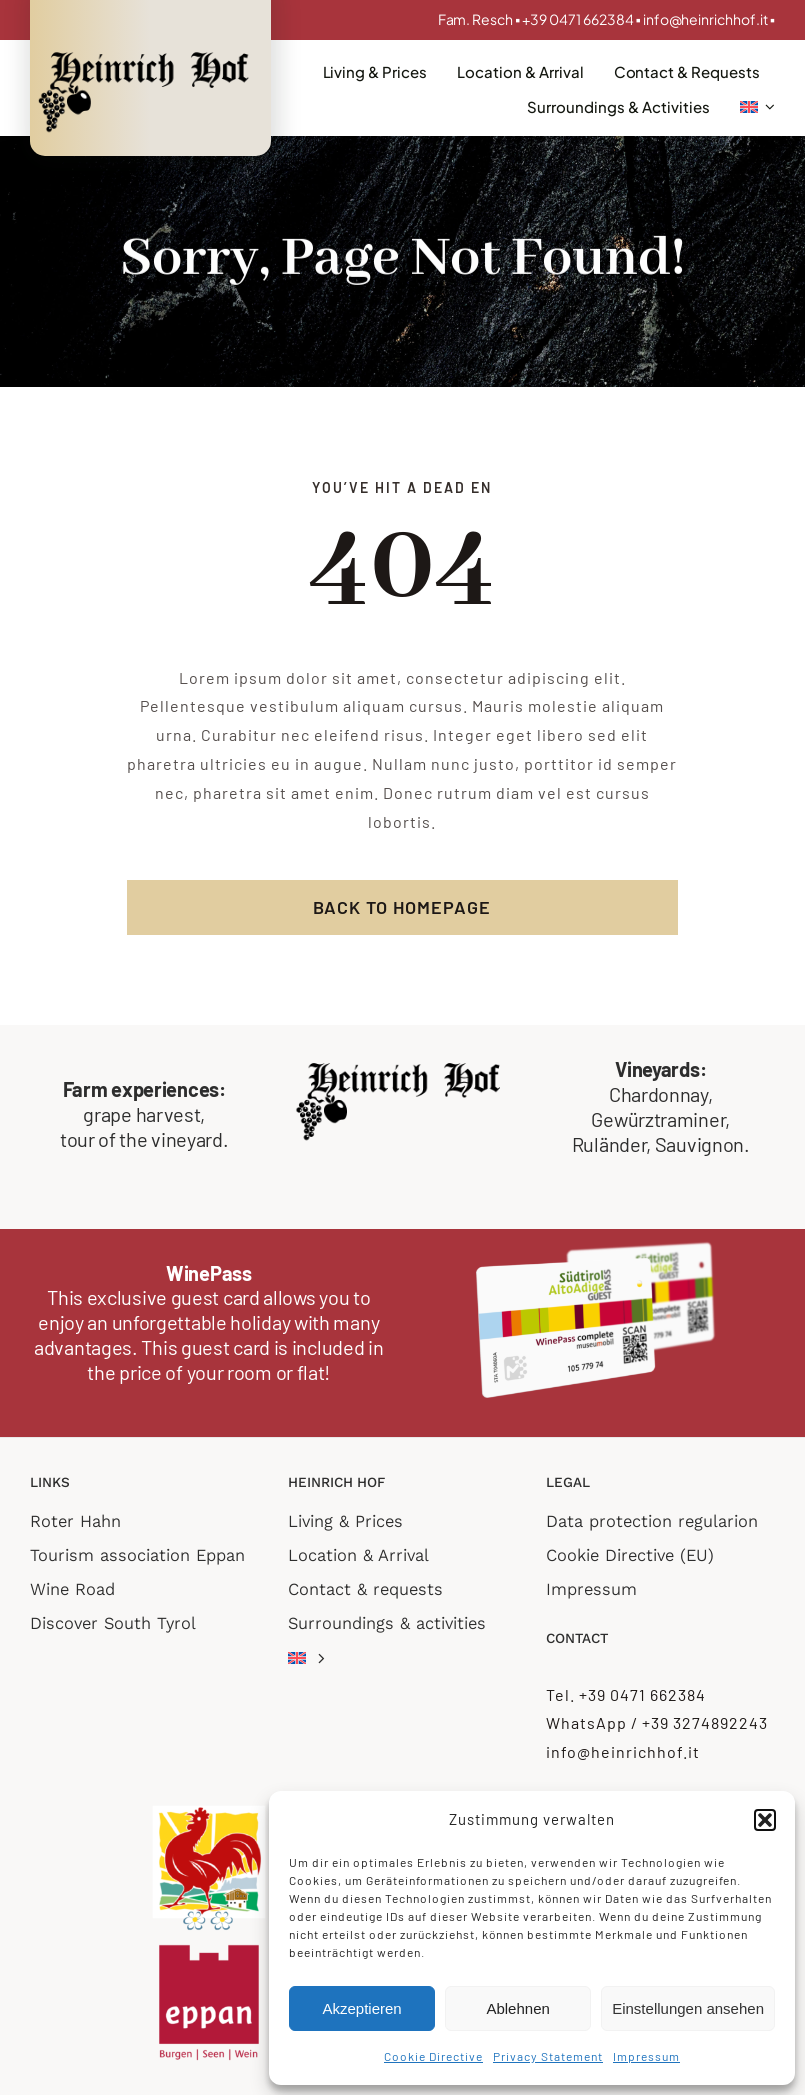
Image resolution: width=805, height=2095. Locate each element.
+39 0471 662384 (579, 19)
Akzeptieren (361, 2008)
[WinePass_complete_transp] (596, 1248)
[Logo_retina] (148, 53)
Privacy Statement (548, 2056)
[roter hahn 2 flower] (209, 1810)
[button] (765, 1820)
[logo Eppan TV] (209, 1940)
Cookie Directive (433, 2056)
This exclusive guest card (153, 1297)
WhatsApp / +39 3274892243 (657, 1722)
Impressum (646, 2056)
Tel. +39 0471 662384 (626, 1694)
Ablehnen (517, 2008)
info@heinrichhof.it (705, 19)
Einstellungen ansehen (688, 2008)
